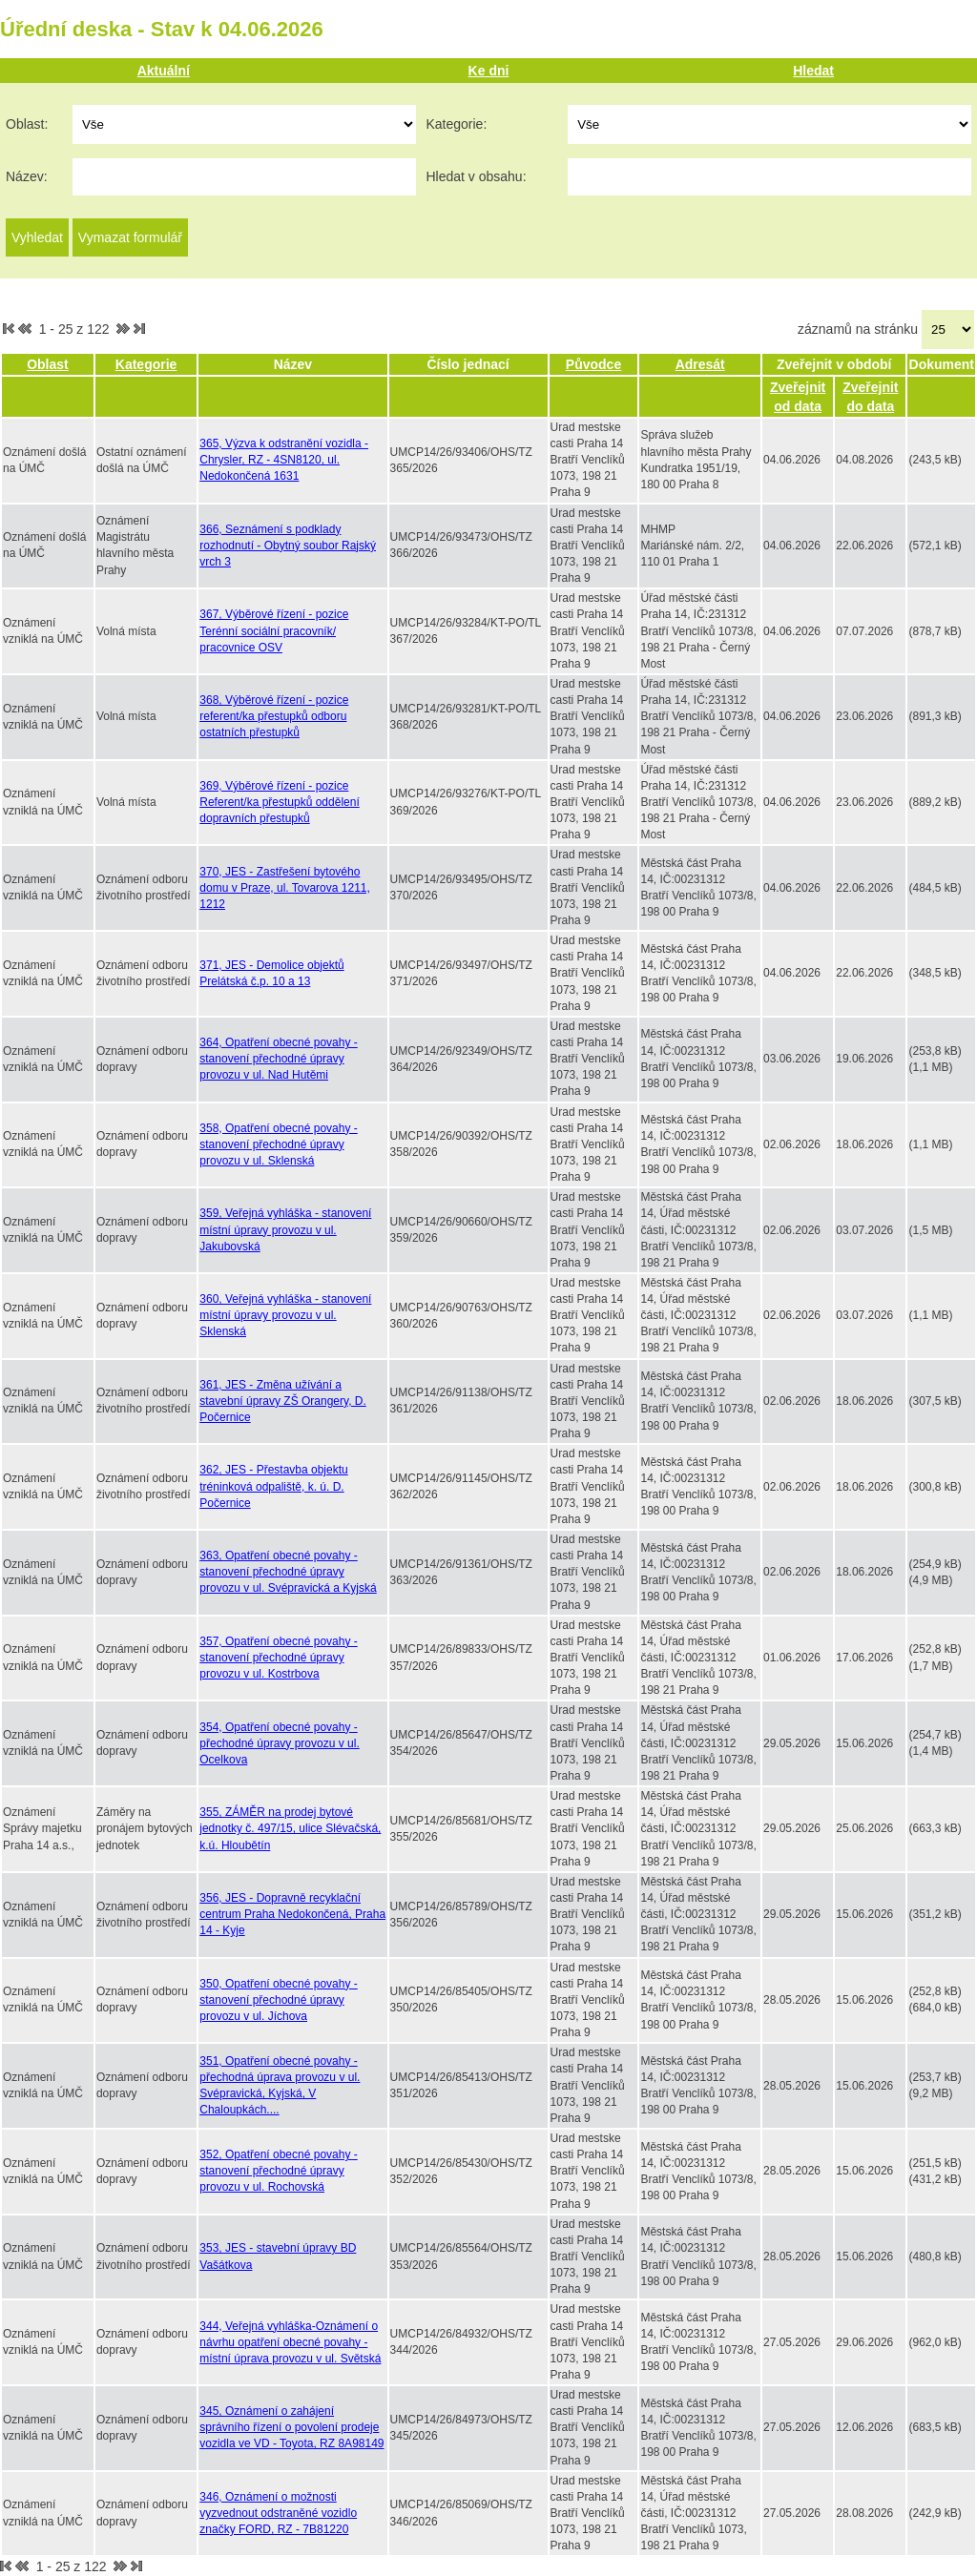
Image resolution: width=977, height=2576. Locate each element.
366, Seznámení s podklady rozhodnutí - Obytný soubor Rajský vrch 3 (287, 545)
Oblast (48, 364)
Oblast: (27, 124)
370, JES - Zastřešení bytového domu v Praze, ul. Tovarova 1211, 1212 (284, 888)
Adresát (700, 364)
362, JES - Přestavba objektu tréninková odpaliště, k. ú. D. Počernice (273, 1486)
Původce (593, 364)
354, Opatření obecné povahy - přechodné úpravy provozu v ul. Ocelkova (279, 1743)
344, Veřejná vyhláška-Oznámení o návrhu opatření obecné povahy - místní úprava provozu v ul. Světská (290, 2342)
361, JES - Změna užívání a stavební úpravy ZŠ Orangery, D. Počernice (282, 1401)
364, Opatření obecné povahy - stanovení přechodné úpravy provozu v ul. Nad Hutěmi (278, 1059)
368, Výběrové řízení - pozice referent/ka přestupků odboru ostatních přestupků (273, 716)
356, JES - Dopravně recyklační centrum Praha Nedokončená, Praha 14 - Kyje (292, 1914)
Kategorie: (456, 124)
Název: (27, 176)
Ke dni (488, 70)
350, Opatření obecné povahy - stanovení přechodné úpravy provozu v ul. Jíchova (278, 2000)
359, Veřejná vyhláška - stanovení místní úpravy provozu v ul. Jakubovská (285, 1229)
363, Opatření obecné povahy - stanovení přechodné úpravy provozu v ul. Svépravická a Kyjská (287, 1572)
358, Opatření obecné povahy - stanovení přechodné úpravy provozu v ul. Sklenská (278, 1144)
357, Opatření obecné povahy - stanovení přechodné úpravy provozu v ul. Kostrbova (278, 1657)
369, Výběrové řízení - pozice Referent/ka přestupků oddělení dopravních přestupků (279, 802)
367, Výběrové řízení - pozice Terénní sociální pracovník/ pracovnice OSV (273, 630)
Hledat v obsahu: (476, 176)
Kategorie (146, 364)
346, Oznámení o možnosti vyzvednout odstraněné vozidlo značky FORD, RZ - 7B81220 (278, 2513)
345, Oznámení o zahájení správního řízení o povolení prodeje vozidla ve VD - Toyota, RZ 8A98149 (291, 2427)
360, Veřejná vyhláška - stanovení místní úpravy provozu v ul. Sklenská (285, 1315)
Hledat (813, 70)
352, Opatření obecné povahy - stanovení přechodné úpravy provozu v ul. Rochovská (278, 2171)
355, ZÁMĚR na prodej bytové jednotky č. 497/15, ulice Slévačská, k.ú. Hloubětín (290, 1828)
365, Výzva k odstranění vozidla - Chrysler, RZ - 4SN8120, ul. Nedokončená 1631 (283, 460)
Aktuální (163, 70)
